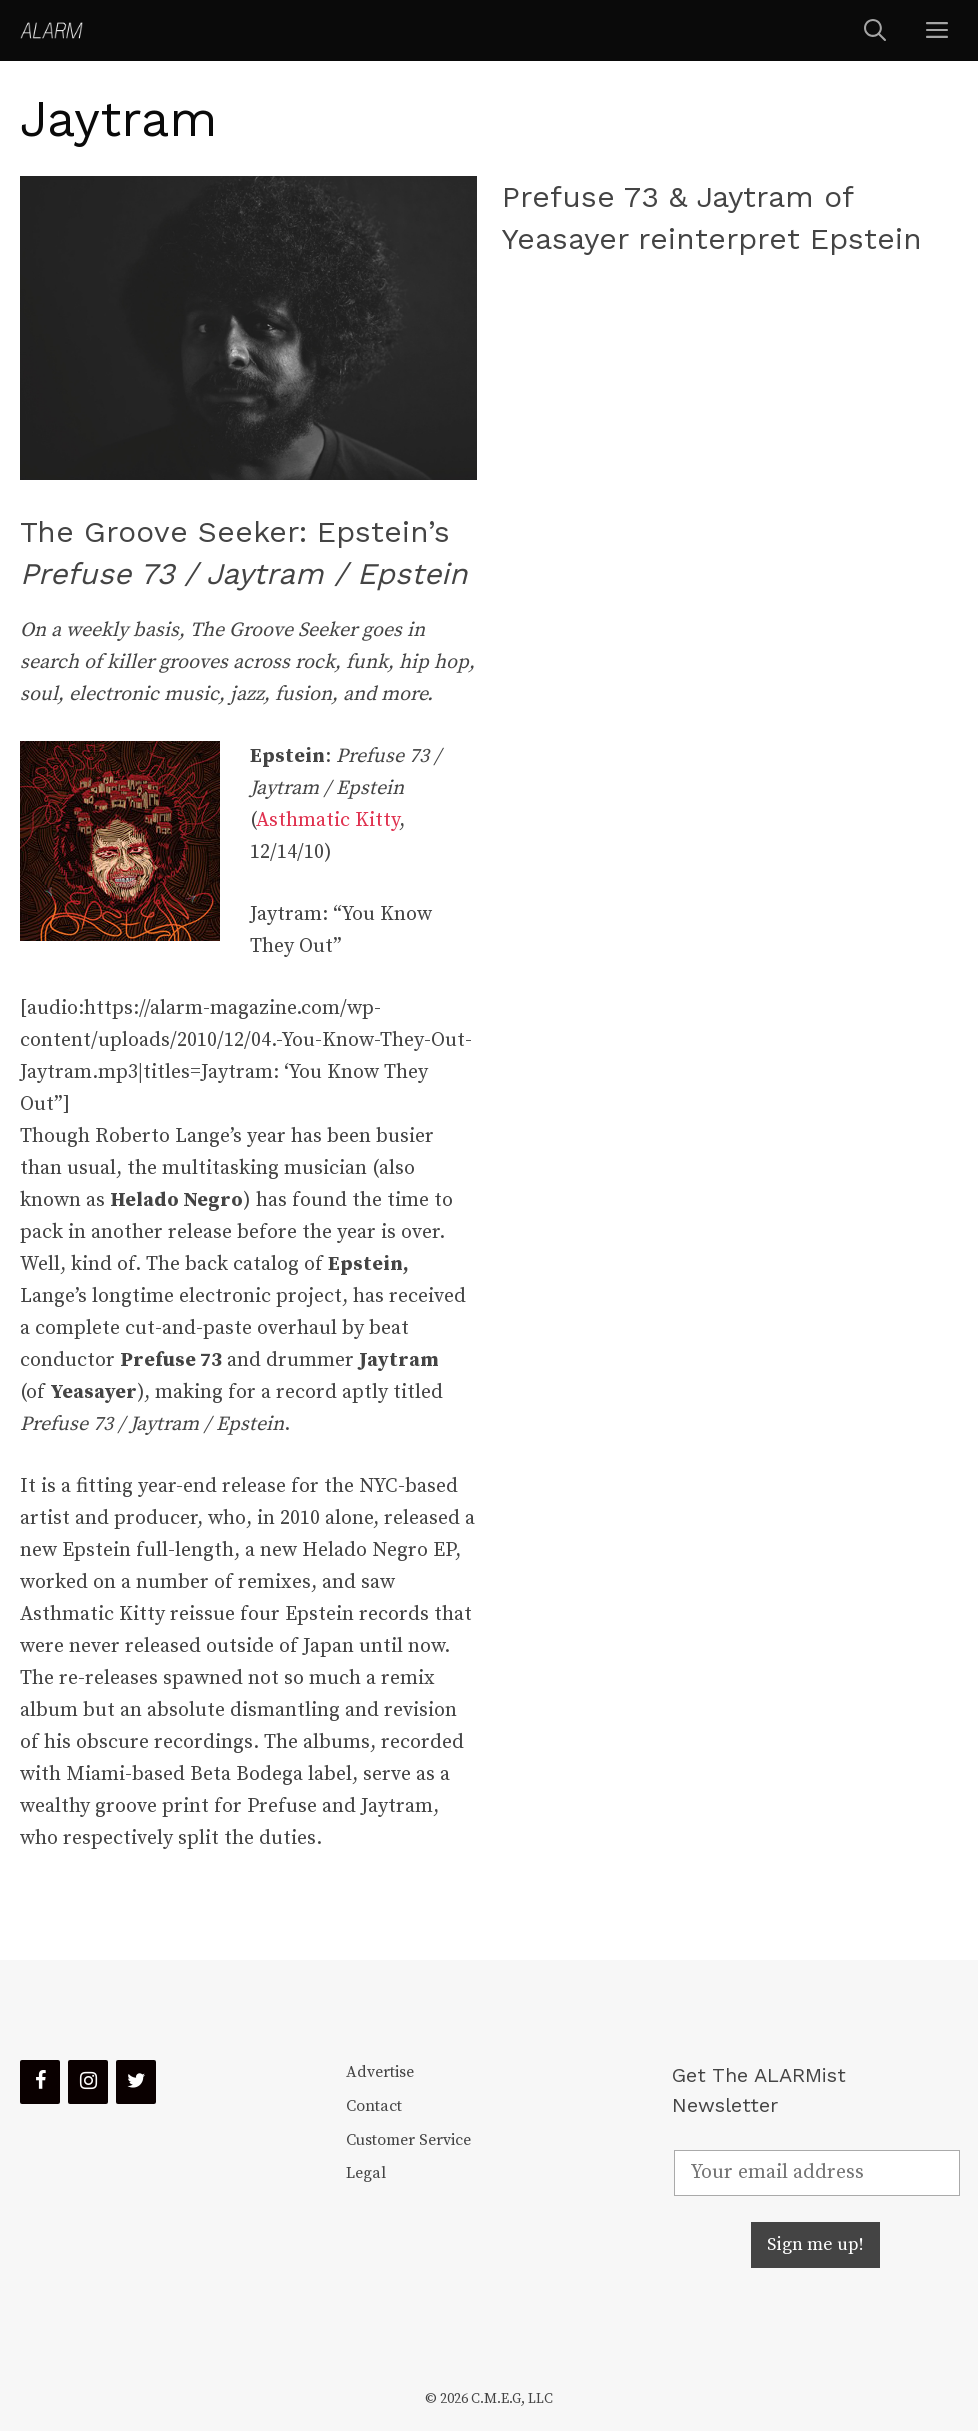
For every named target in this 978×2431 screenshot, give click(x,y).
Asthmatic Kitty (327, 820)
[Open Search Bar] (875, 30)
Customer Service (408, 2140)
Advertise (380, 2072)
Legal (366, 2173)
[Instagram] (88, 2082)
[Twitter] (136, 2082)
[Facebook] (40, 2082)
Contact (374, 2106)
